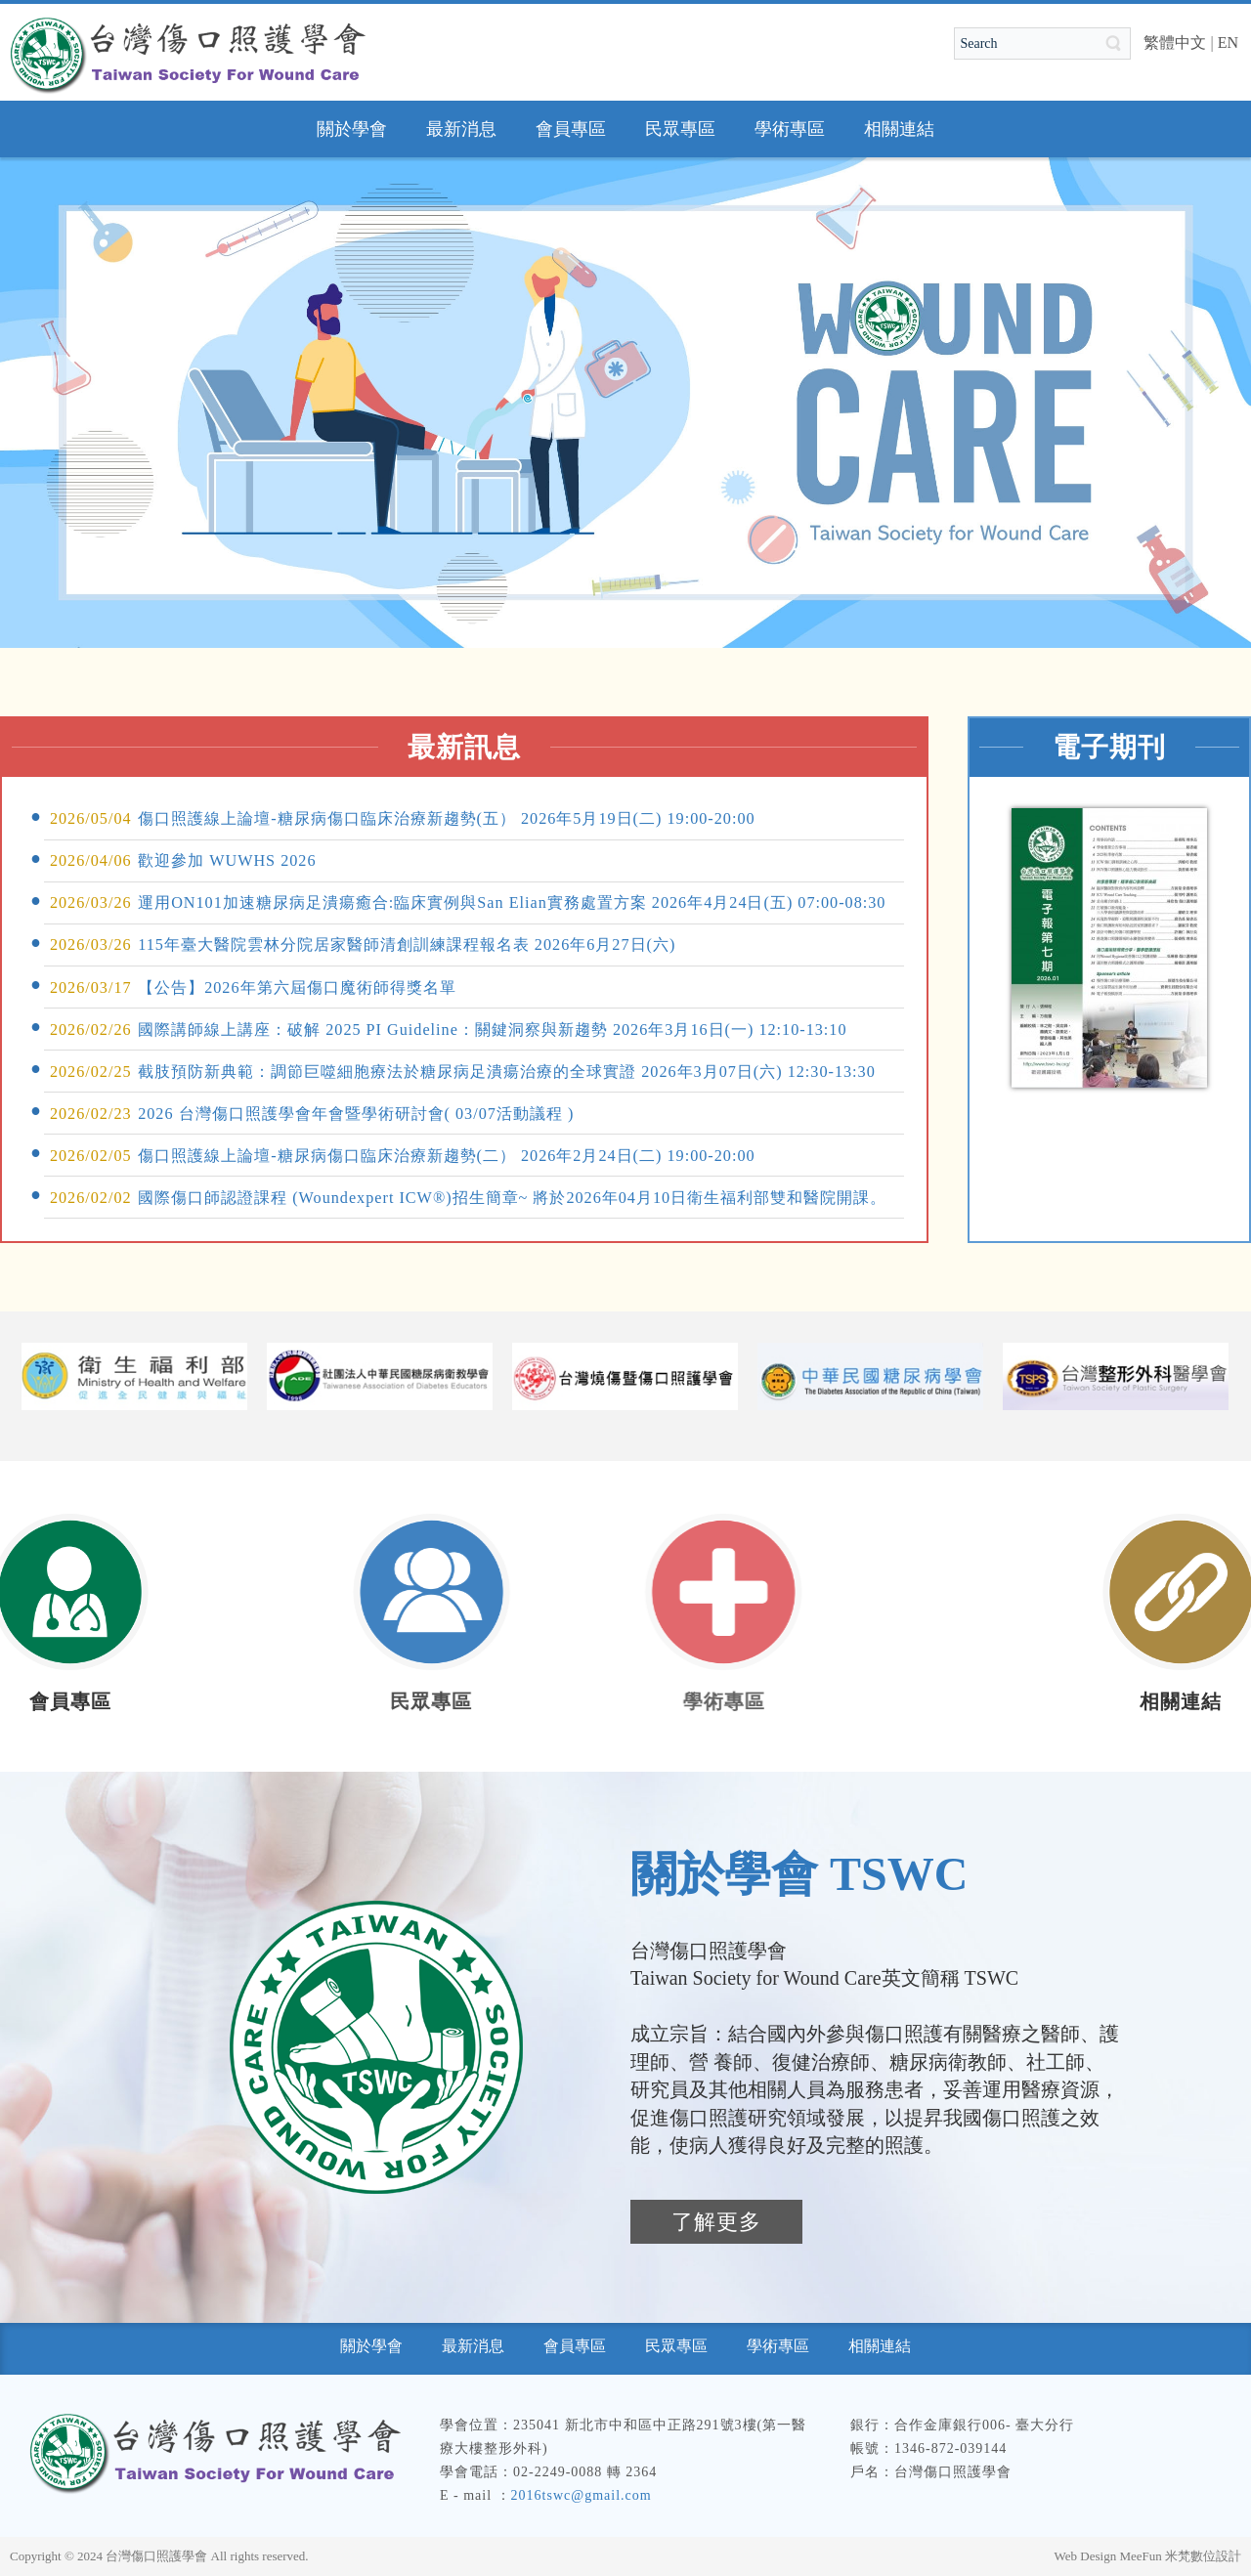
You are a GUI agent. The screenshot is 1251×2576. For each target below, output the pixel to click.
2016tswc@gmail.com (581, 2495)
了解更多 (716, 2222)
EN (1228, 42)
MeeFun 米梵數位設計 (1180, 2556)
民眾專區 (351, 1701)
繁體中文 (1174, 42)
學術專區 (600, 1701)
